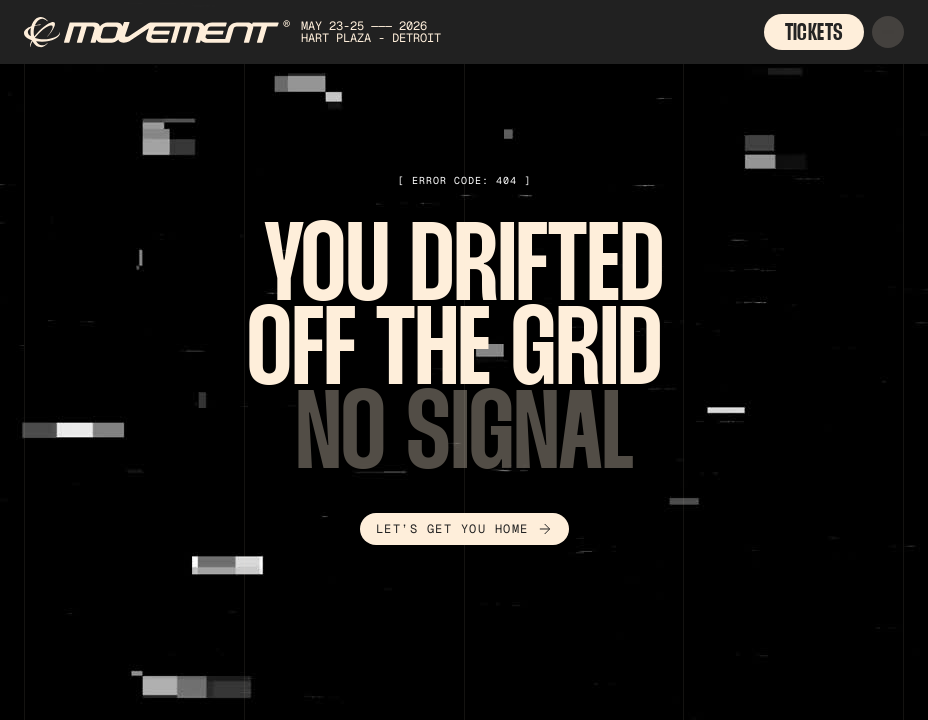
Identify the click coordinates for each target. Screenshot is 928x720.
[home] (264, 32)
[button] (888, 32)
